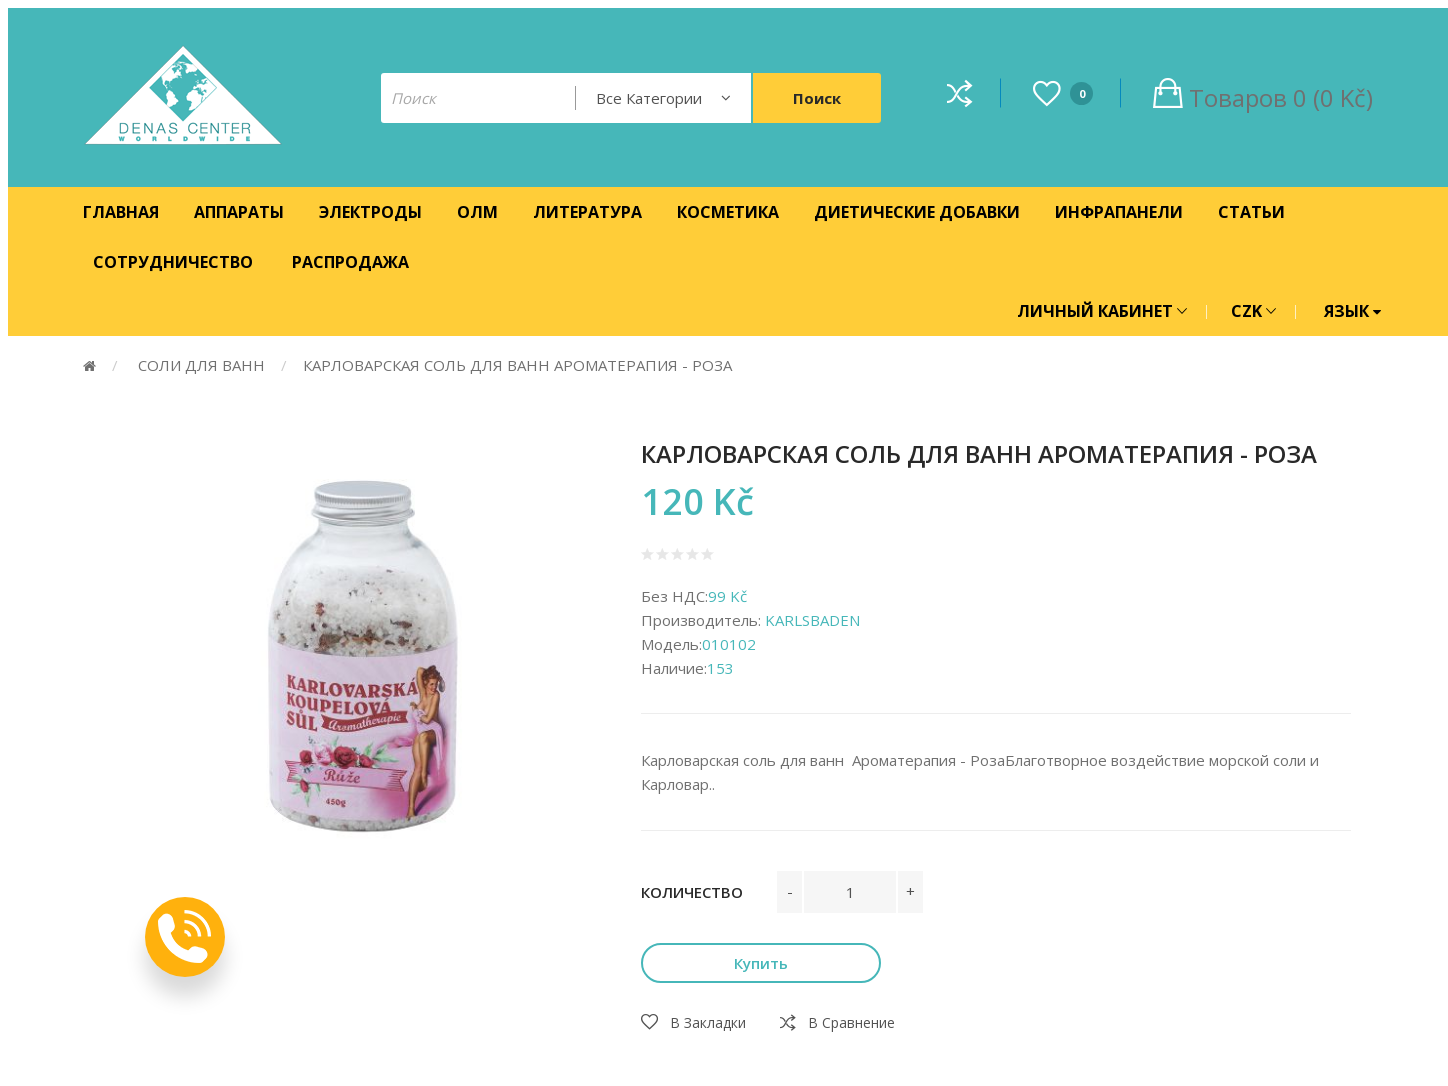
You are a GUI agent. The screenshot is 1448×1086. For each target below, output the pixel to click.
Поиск (817, 98)
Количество (692, 892)
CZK (1253, 311)
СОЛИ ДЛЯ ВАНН (199, 365)
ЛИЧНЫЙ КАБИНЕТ (1102, 311)
